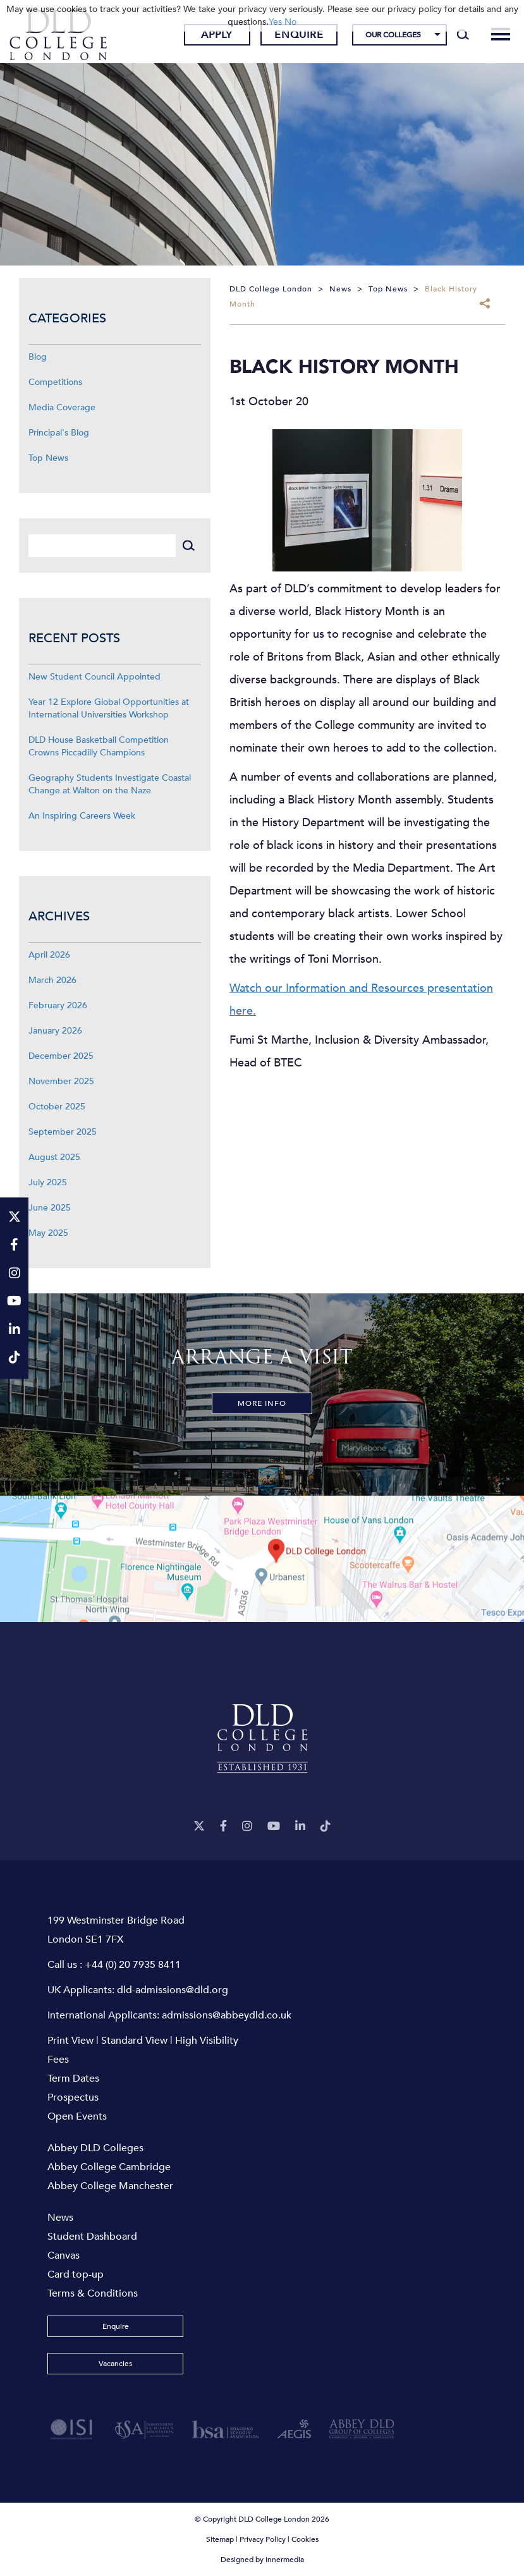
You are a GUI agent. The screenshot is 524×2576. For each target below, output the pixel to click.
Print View (70, 2041)
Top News (48, 458)
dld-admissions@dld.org (172, 1990)
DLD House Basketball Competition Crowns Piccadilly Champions (98, 746)
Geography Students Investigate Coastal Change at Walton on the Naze (109, 784)
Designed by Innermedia (262, 2560)
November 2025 (61, 1081)
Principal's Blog (58, 433)
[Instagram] (247, 1826)
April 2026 (49, 955)
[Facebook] (223, 1826)
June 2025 (49, 1208)
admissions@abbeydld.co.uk (226, 2015)
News (60, 2218)
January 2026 (55, 1031)
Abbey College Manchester (110, 2186)
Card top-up (75, 2274)
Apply (217, 35)
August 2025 (54, 1157)
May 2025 (48, 1233)
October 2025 (56, 1107)
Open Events (77, 2116)
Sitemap (220, 2539)
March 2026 (52, 980)
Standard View (134, 2041)
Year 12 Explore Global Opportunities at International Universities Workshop (108, 708)
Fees (58, 2059)
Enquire (299, 35)
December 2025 (61, 1056)
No (290, 22)
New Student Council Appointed (94, 677)
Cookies (305, 2539)
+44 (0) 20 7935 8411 (133, 1965)
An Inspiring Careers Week (81, 816)
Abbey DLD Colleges (95, 2148)
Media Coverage (61, 407)
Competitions (55, 382)
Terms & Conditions (92, 2293)
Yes (275, 22)
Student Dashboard (92, 2236)
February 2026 (57, 1005)
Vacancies (115, 2364)
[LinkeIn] (300, 1826)
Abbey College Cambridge (109, 2167)
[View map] (262, 1559)
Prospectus (73, 2097)
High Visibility (206, 2041)
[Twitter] (199, 1826)
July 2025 (47, 1182)
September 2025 (62, 1132)
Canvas (63, 2255)
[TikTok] (325, 1826)
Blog (37, 357)
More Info (262, 1403)
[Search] (463, 34)
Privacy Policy (263, 2539)
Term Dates (73, 2078)
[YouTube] (273, 1826)
